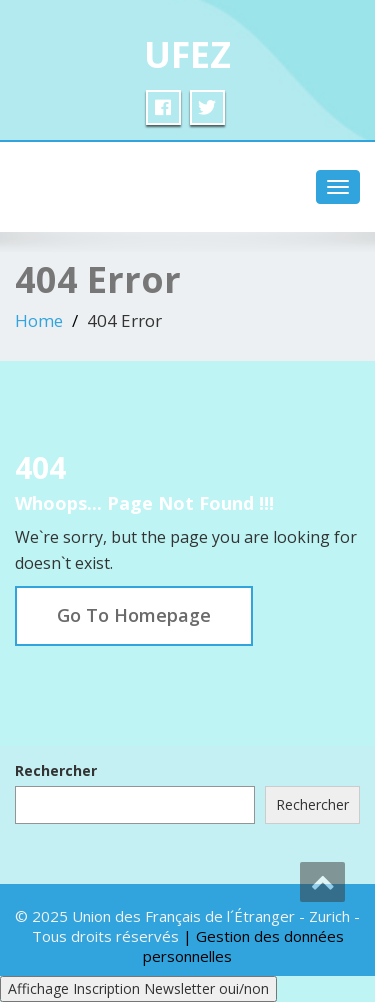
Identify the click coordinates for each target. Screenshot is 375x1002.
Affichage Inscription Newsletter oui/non (138, 988)
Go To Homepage (134, 615)
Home (39, 320)
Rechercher (56, 770)
